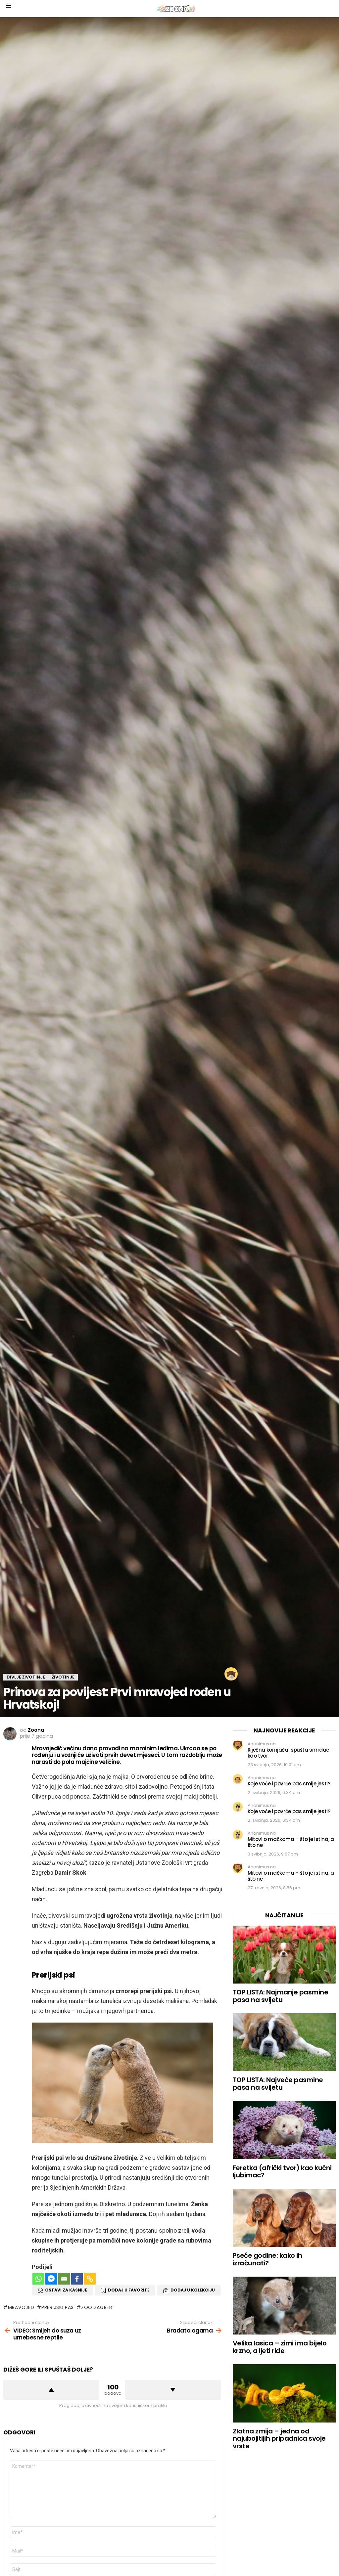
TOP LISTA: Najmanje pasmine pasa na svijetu (280, 1995)
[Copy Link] (90, 2279)
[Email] (64, 2279)
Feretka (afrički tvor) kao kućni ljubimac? (282, 2171)
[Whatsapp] (38, 2279)
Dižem (51, 2390)
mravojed (21, 2307)
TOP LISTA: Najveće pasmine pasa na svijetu (278, 2083)
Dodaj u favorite (129, 2290)
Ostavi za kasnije (66, 2290)
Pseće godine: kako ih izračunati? (267, 2259)
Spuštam (173, 2390)
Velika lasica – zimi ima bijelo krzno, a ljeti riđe (280, 2346)
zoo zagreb (96, 2307)
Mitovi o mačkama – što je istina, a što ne (291, 1842)
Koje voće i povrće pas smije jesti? (289, 1783)
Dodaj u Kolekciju (192, 2290)
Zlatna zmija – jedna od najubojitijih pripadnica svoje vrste (279, 2438)
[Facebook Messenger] (51, 2279)
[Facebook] (77, 2279)
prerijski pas (57, 2307)
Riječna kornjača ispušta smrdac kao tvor (288, 1752)
